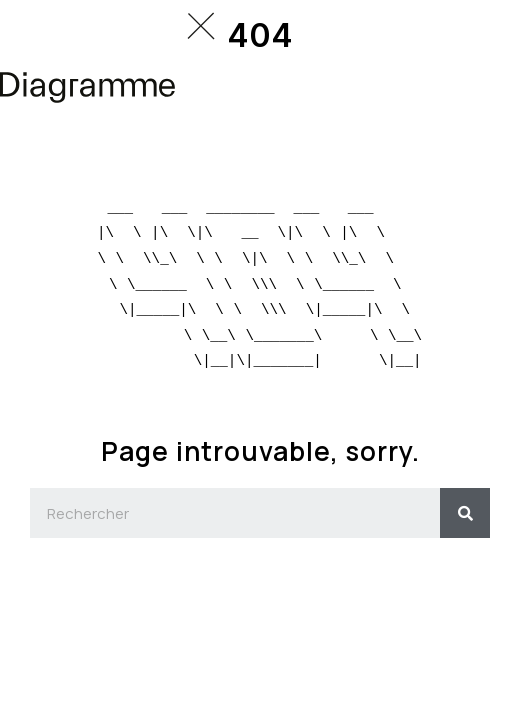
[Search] (465, 513)
